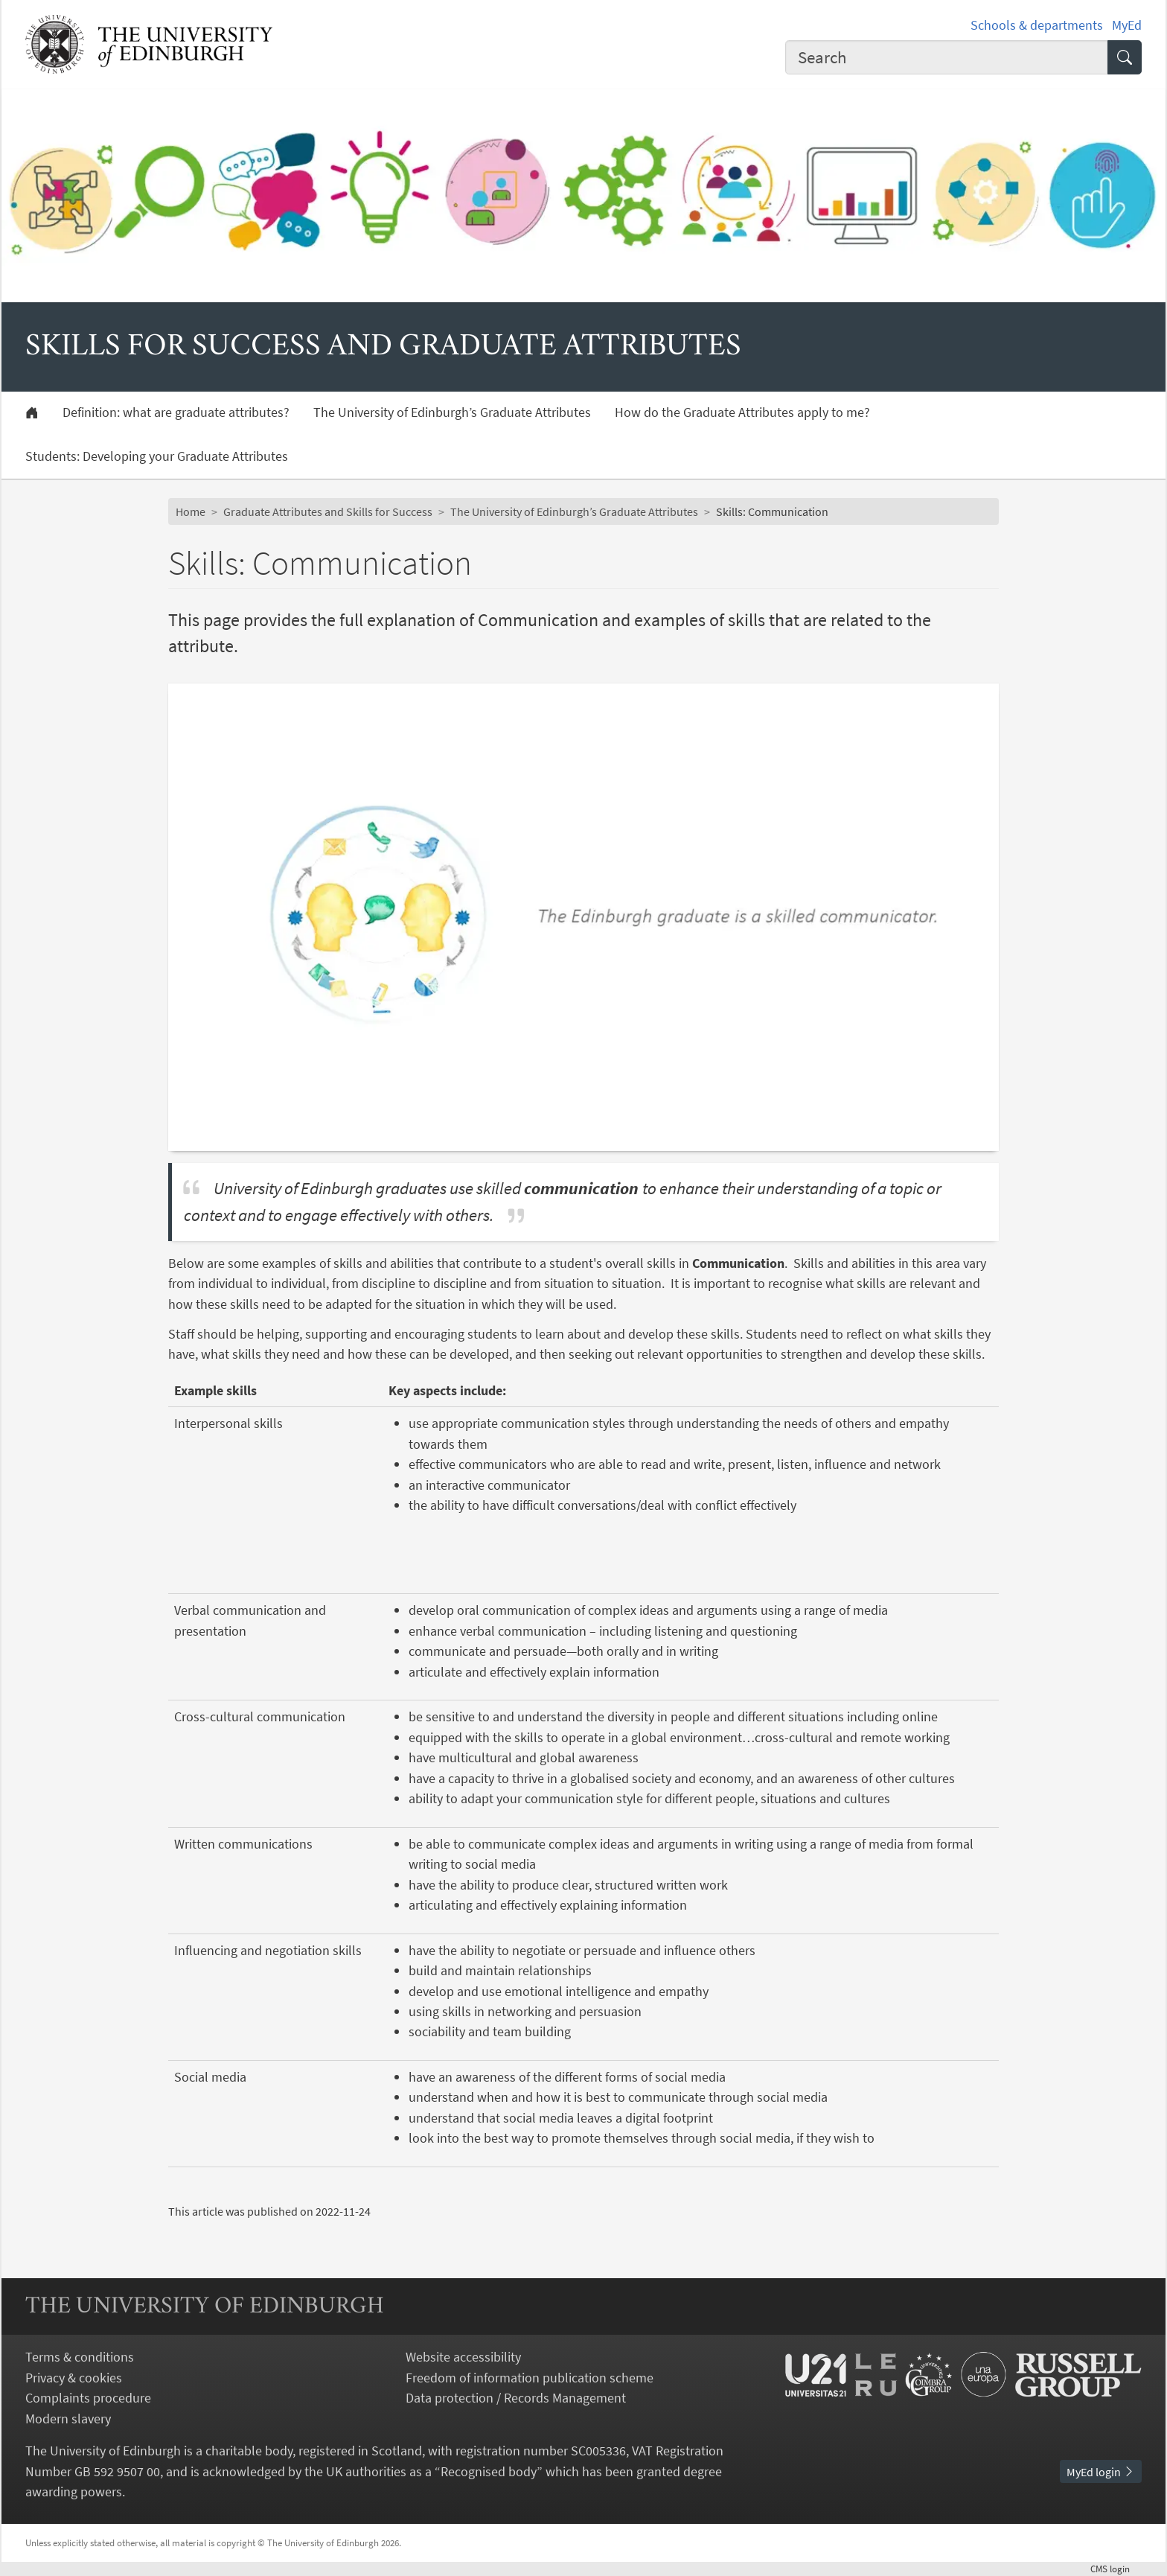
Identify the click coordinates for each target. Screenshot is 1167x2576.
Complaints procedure (88, 2397)
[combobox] (946, 57)
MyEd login (1101, 2471)
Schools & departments (1037, 25)
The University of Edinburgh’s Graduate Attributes (452, 412)
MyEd (1127, 25)
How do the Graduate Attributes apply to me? (742, 412)
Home (190, 511)
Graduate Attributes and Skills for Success (327, 511)
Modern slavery (68, 2418)
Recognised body (489, 2471)
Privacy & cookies (73, 2377)
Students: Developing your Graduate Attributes (156, 456)
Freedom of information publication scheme (529, 2377)
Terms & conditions (79, 2356)
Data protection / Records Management (516, 2397)
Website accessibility (463, 2356)
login (1116, 2569)
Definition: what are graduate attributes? (176, 412)
